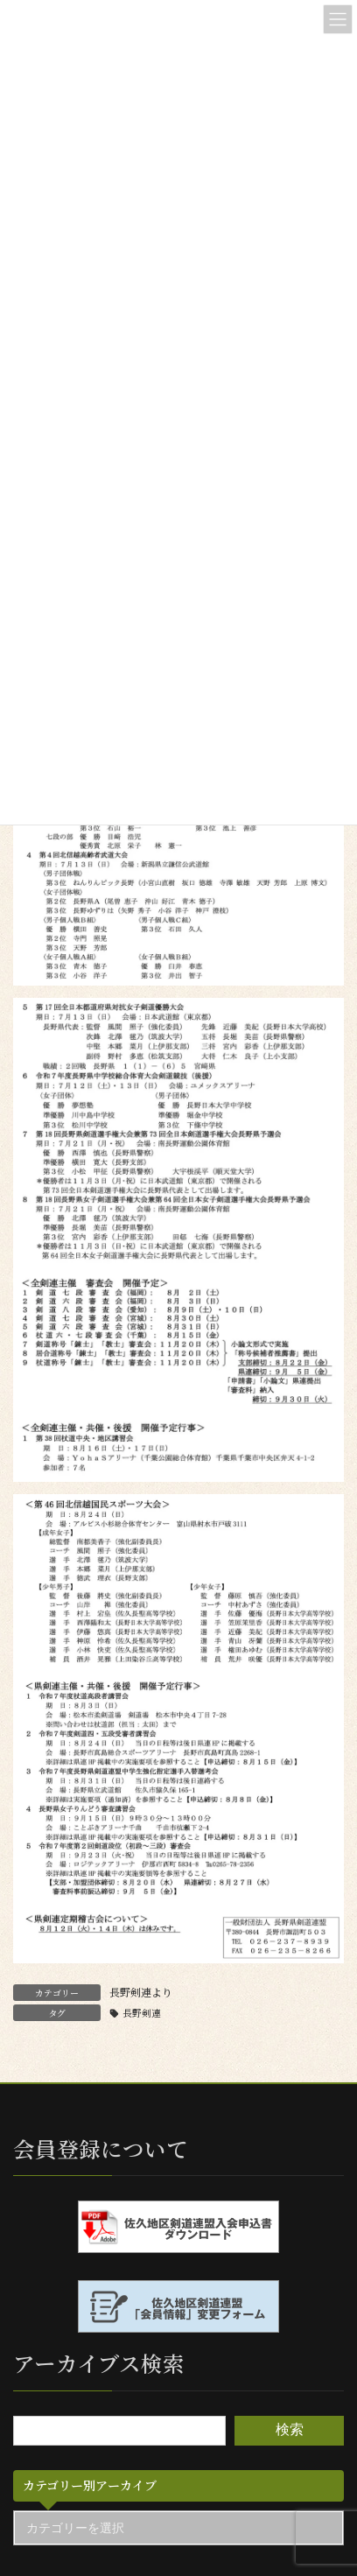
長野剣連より (140, 1991)
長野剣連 (141, 2012)
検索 (290, 2430)
